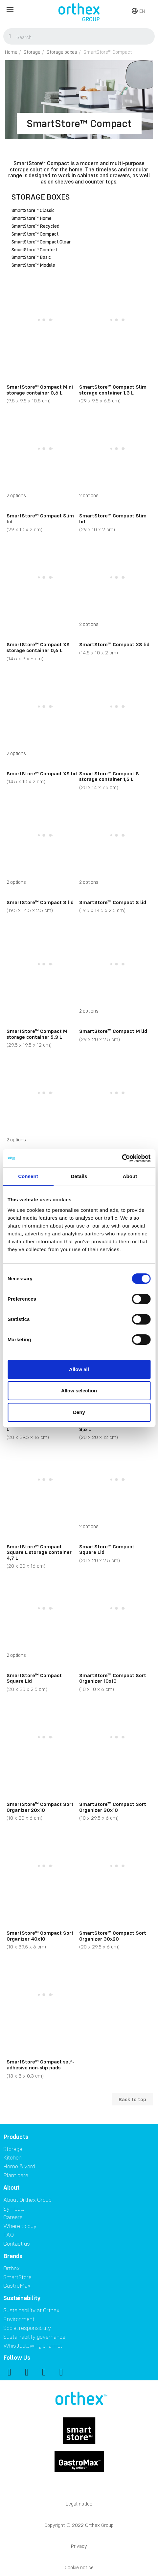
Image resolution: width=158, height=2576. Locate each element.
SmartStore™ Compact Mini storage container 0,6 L (40, 389)
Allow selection (79, 1390)
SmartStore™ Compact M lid (113, 1031)
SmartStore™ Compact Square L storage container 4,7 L (39, 1552)
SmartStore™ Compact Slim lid (40, 518)
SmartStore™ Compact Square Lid (106, 1549)
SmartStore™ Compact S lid (40, 902)
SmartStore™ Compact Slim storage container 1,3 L (113, 389)
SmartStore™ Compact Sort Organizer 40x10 (40, 1935)
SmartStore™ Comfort (34, 250)
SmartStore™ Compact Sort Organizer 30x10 (112, 1807)
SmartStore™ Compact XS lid (114, 644)
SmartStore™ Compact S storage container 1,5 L (109, 776)
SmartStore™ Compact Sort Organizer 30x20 (112, 1935)
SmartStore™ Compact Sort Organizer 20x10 (40, 1807)
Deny (79, 1412)
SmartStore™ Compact (34, 234)
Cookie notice (79, 2567)
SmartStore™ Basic (31, 257)
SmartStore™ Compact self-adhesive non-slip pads (40, 2064)
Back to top (132, 2099)
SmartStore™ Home (31, 218)
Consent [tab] (28, 1176)
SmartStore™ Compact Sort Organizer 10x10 (112, 1678)
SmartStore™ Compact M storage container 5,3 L (37, 1034)
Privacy (79, 2546)
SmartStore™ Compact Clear (41, 242)
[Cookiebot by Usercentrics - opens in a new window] (121, 1158)
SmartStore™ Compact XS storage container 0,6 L (38, 647)
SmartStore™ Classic (33, 210)
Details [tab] (79, 1176)
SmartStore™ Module (33, 265)
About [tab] (130, 1176)
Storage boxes (40, 197)
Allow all (79, 1369)
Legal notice (79, 2504)
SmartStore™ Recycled (35, 226)
